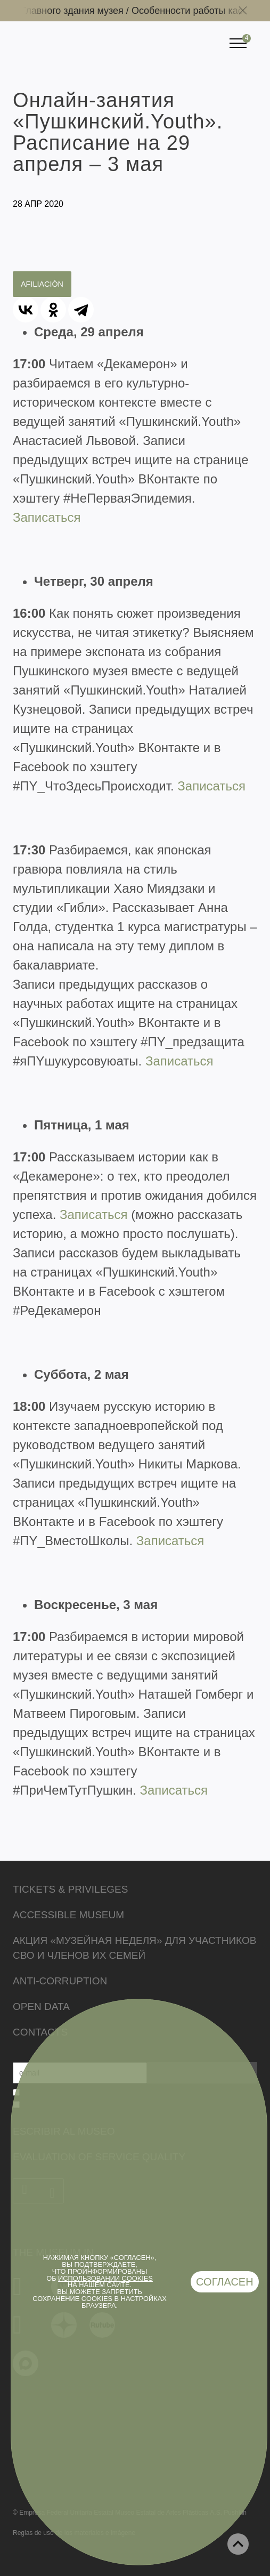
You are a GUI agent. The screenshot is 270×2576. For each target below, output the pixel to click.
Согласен (224, 2282)
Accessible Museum (68, 1914)
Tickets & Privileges (70, 1889)
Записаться (47, 517)
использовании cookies (105, 2278)
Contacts (40, 2032)
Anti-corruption (60, 1980)
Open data (41, 2006)
